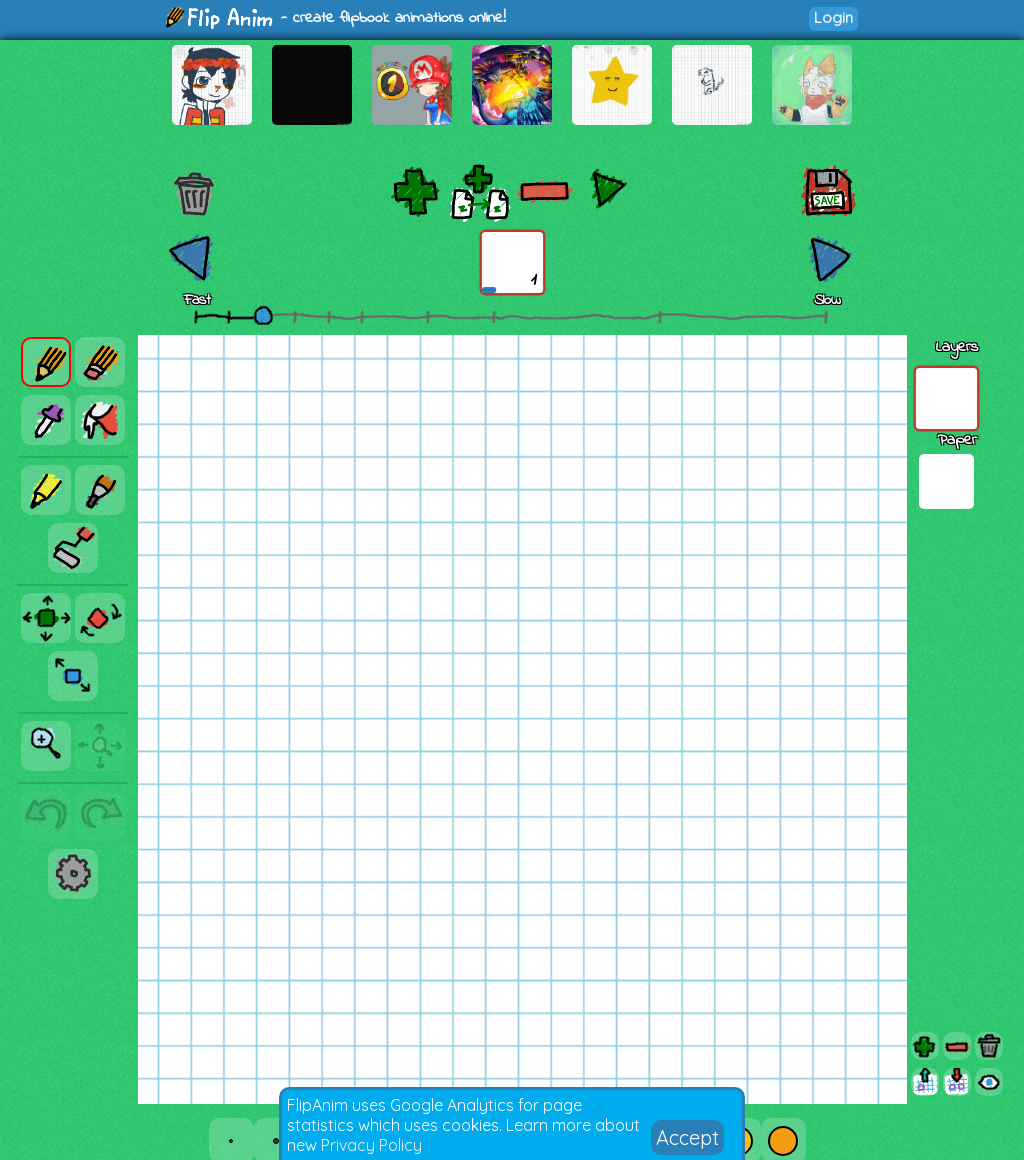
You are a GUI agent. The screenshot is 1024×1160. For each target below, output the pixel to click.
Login (833, 17)
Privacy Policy (371, 1145)
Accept (687, 1137)
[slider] (263, 315)
